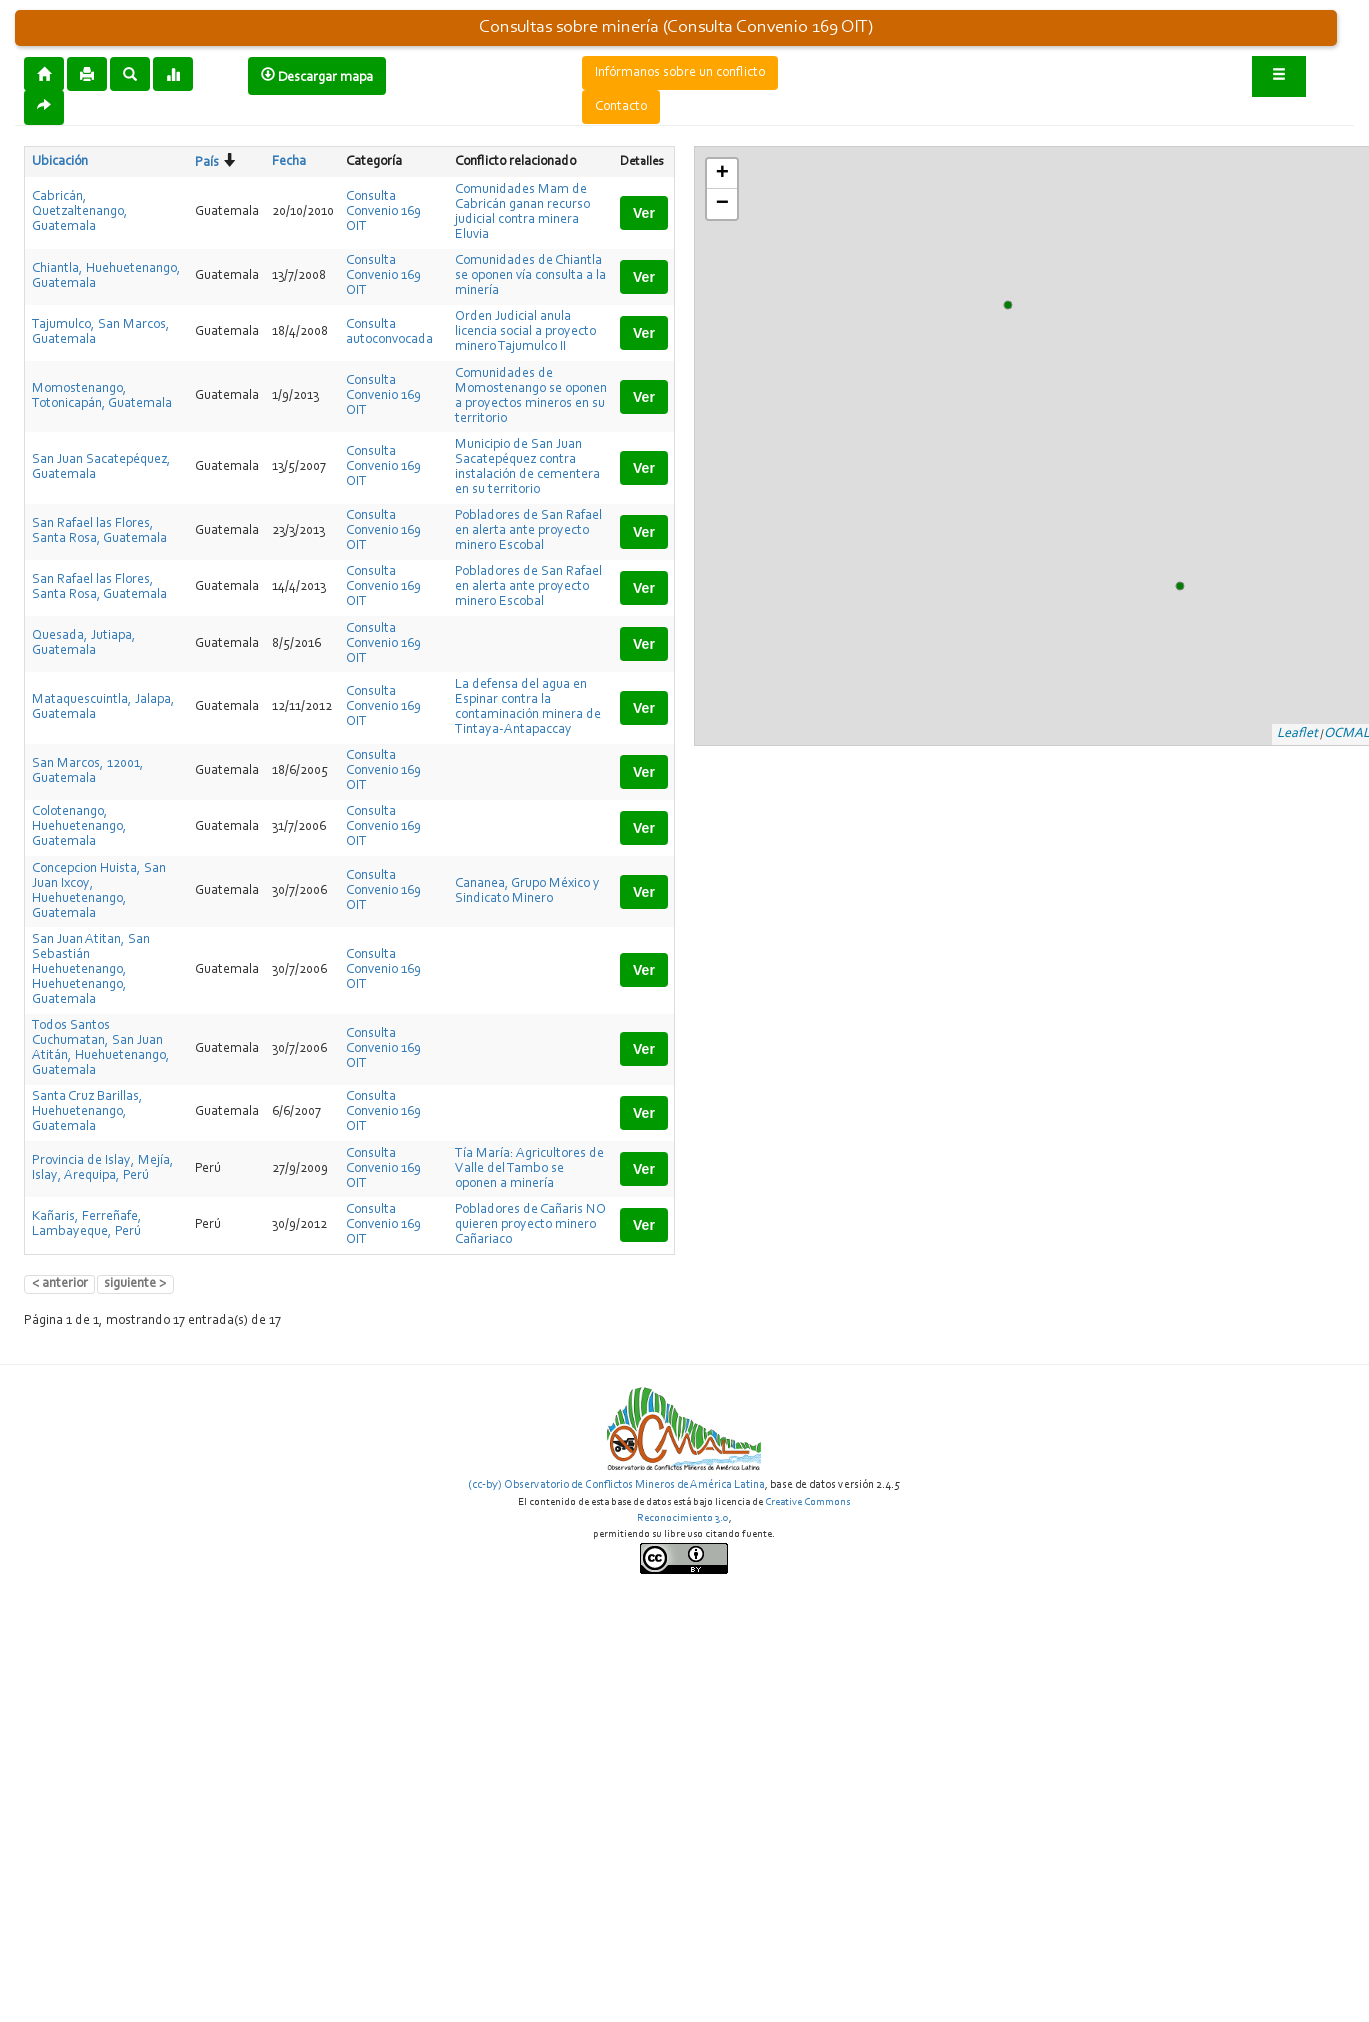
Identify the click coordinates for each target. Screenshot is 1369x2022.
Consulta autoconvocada (389, 332)
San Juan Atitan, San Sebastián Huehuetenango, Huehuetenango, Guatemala (91, 970)
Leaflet (1297, 734)
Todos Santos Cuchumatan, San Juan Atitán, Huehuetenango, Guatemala (101, 1048)
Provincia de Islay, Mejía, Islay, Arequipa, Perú (103, 1168)
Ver (644, 213)
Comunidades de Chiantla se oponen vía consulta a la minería (530, 276)
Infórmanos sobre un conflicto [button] (680, 73)
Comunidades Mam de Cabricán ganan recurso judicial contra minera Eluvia (522, 212)
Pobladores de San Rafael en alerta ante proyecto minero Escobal (528, 531)
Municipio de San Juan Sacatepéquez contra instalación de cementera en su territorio (527, 467)
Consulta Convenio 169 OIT (383, 212)
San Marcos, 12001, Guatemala (88, 771)
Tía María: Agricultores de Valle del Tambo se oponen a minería (529, 1169)
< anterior (60, 1284)
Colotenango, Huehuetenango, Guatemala (79, 827)
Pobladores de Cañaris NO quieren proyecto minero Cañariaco (530, 1225)
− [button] (722, 204)
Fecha (289, 162)
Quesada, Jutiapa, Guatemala (84, 643)
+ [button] (722, 174)
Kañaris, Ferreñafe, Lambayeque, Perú (87, 1224)
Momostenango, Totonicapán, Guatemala (102, 396)
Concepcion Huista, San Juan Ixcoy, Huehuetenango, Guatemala (99, 891)
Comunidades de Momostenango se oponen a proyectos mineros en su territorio (531, 396)
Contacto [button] (621, 107)
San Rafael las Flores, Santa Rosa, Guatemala (99, 531)
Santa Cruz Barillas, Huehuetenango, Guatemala (87, 1112)
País (207, 163)
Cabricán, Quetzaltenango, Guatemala (80, 212)
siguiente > (135, 1284)
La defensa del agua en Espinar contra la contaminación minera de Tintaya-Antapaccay (528, 707)
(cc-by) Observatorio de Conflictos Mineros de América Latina (616, 1485)
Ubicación (60, 162)
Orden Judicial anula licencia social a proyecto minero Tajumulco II (525, 332)
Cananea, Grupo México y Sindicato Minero (527, 891)
